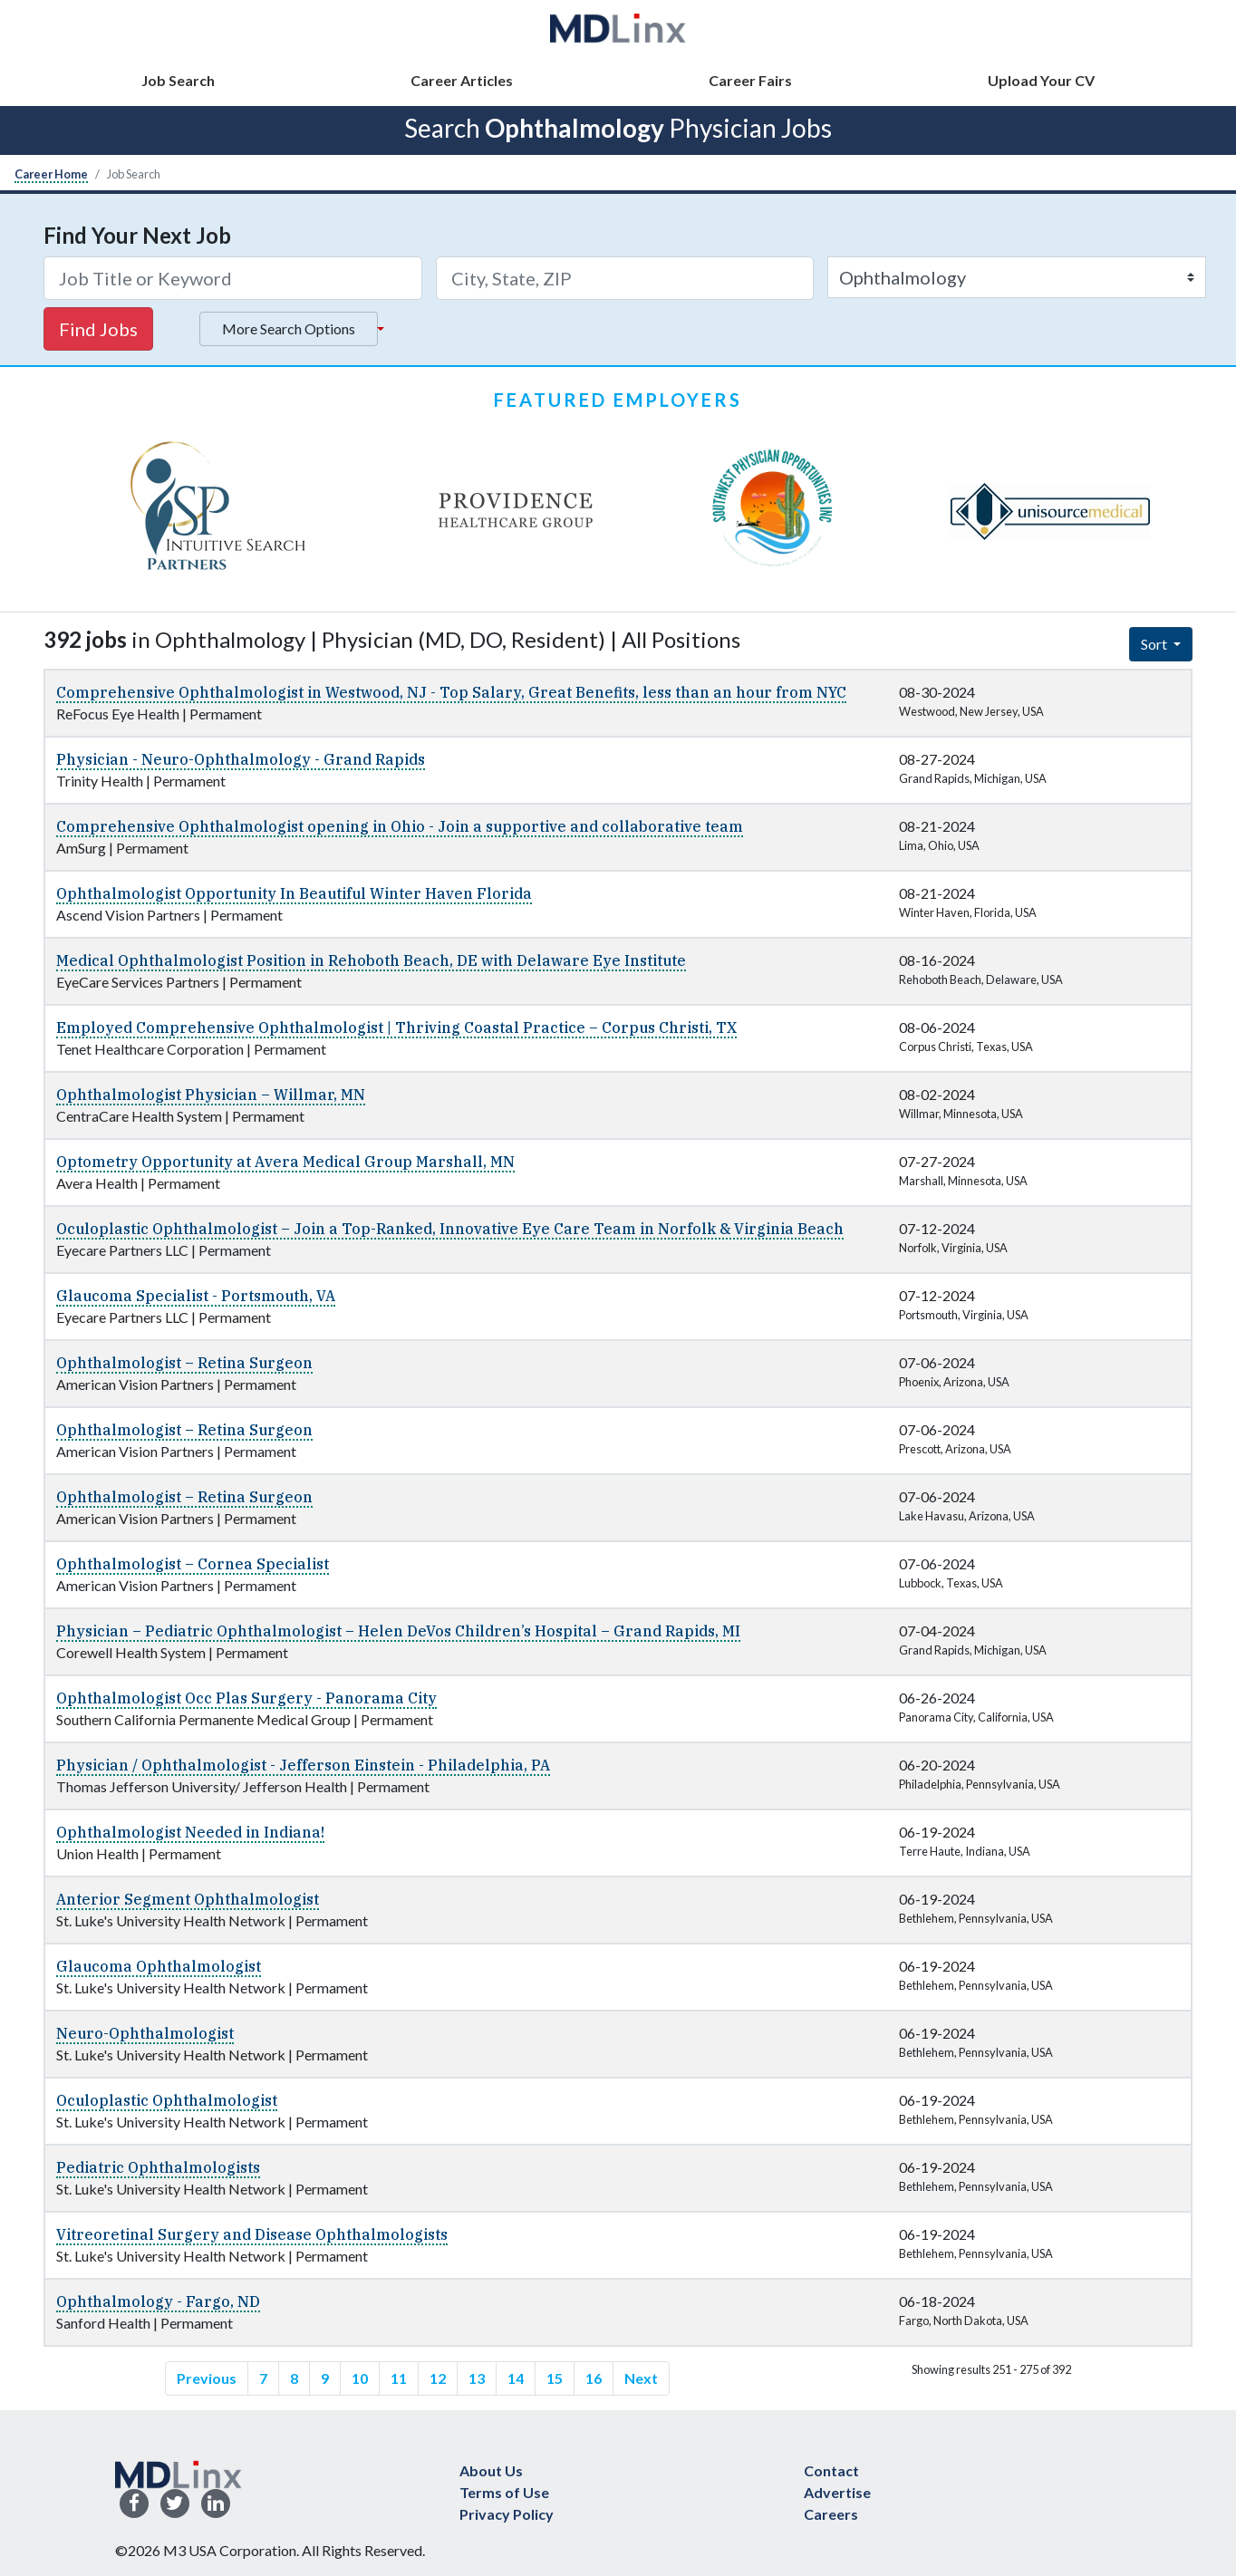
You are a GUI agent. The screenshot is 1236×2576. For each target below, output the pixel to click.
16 (593, 2378)
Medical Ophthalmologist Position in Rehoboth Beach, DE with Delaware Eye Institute (371, 960)
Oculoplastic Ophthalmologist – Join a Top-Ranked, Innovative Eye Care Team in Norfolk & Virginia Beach (450, 1229)
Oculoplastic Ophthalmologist (166, 2100)
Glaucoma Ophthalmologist (158, 1966)
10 (360, 2378)
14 (515, 2378)
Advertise (837, 2492)
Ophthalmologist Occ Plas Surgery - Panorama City (246, 1698)
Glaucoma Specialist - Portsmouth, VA (195, 1296)
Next (641, 2378)
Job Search (178, 80)
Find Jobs (98, 329)
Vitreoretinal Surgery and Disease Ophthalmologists (252, 2234)
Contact (831, 2470)
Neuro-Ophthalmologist (145, 2033)
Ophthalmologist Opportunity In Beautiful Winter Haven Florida (294, 893)
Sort (1155, 643)
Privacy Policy (506, 2514)
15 (554, 2378)
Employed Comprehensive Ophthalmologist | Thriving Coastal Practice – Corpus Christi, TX (396, 1027)
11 (399, 2378)
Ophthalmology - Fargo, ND (158, 2301)
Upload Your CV (1041, 80)
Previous (207, 2378)
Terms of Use (504, 2492)
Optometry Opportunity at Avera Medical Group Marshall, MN (285, 1162)
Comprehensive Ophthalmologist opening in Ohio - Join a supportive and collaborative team (399, 826)
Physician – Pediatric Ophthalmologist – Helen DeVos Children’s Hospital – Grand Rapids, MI (398, 1631)
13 (476, 2378)
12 (438, 2378)
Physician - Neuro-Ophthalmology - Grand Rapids (240, 759)
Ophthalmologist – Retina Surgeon (184, 1363)
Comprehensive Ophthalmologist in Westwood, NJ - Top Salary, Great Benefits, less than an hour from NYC (451, 692)
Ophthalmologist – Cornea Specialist (192, 1564)
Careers (831, 2514)
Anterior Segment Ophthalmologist (187, 1899)
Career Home (51, 174)
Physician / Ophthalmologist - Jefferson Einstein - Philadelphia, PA (303, 1765)
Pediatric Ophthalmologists (158, 2167)
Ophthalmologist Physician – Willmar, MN (210, 1094)
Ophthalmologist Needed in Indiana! (190, 1832)
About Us (491, 2470)
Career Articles (461, 80)
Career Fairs (750, 80)
